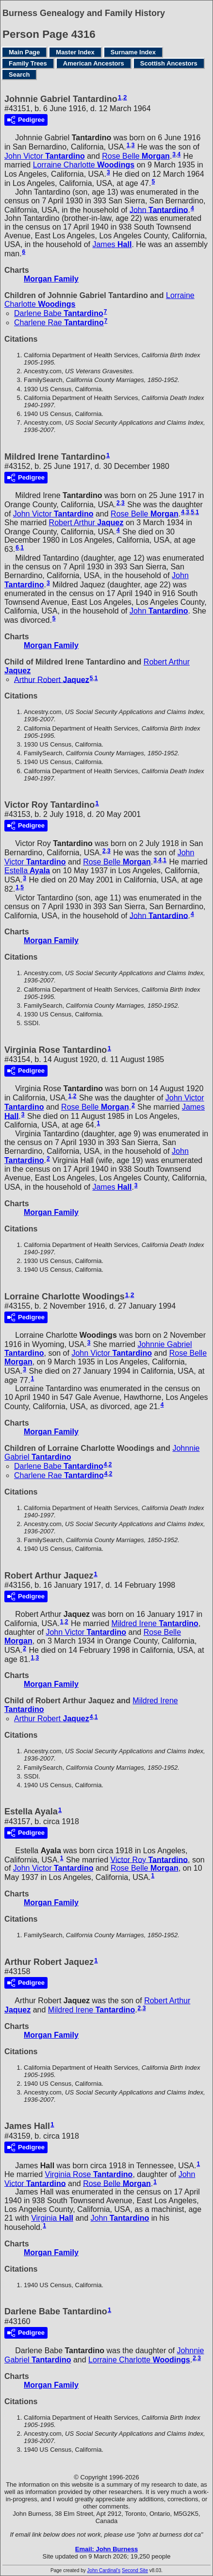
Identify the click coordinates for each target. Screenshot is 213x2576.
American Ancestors (93, 63)
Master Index (75, 52)
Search (19, 74)
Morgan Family (51, 279)
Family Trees (28, 63)
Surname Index (133, 52)
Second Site (135, 2570)
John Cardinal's (104, 2570)
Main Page (24, 52)
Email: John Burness (106, 2549)
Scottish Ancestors (168, 63)
